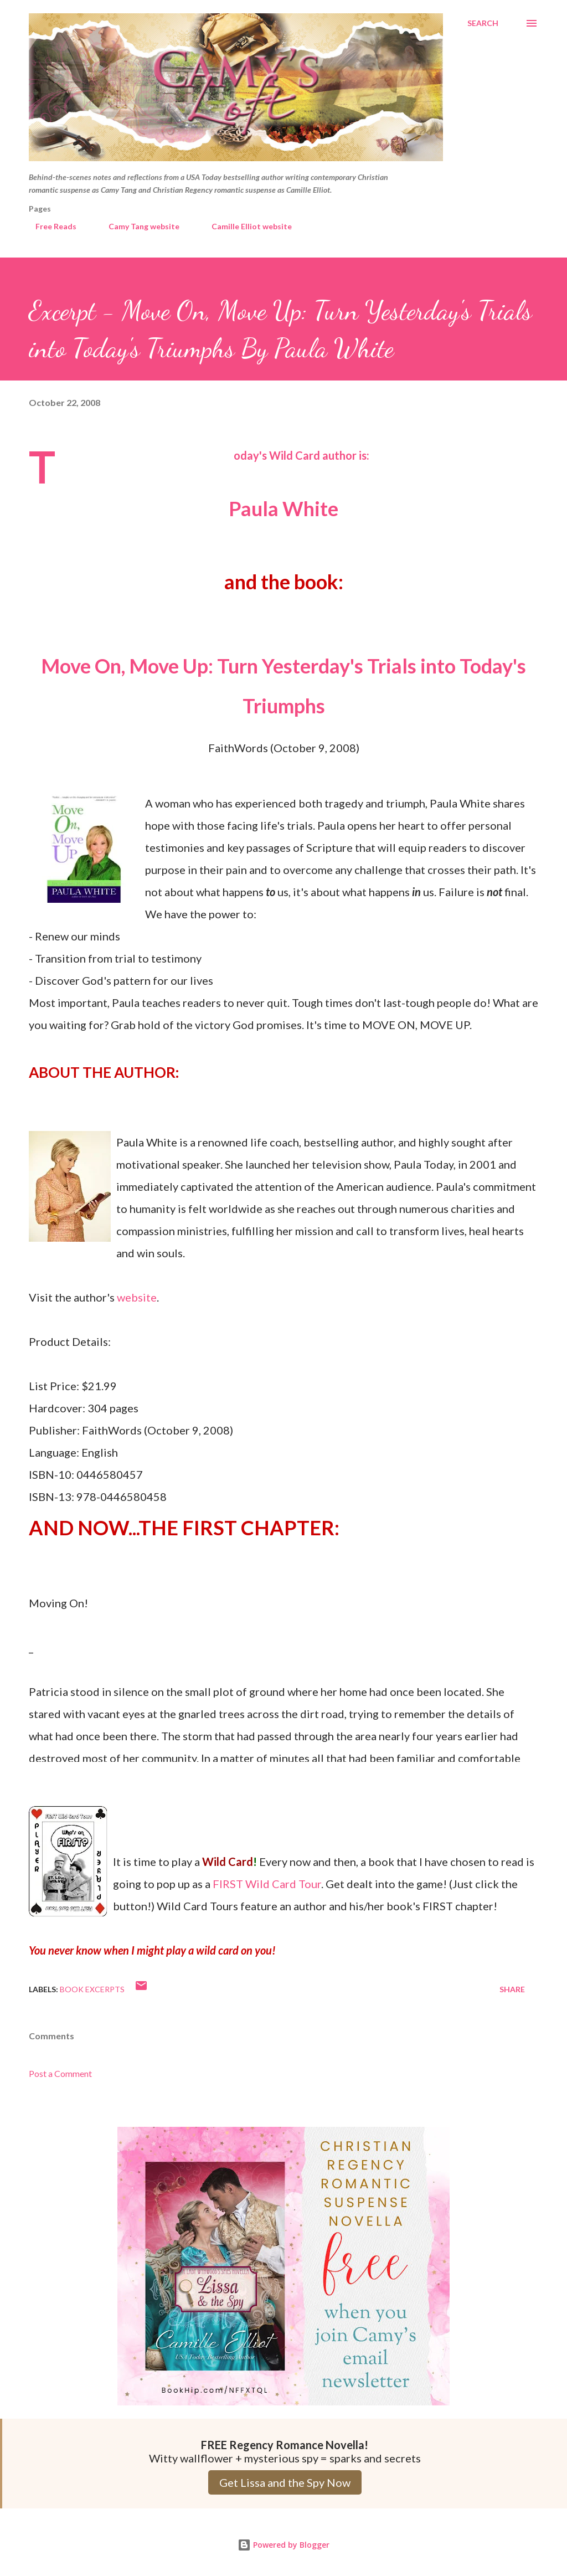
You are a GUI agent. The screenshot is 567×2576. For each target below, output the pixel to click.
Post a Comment (60, 2073)
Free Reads (49, 226)
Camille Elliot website (245, 226)
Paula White (283, 508)
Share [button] (512, 1989)
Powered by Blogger (283, 2544)
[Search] (482, 23)
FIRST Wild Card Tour (267, 1883)
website (137, 1297)
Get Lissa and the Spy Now (284, 2482)
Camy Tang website (137, 226)
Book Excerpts (92, 1989)
